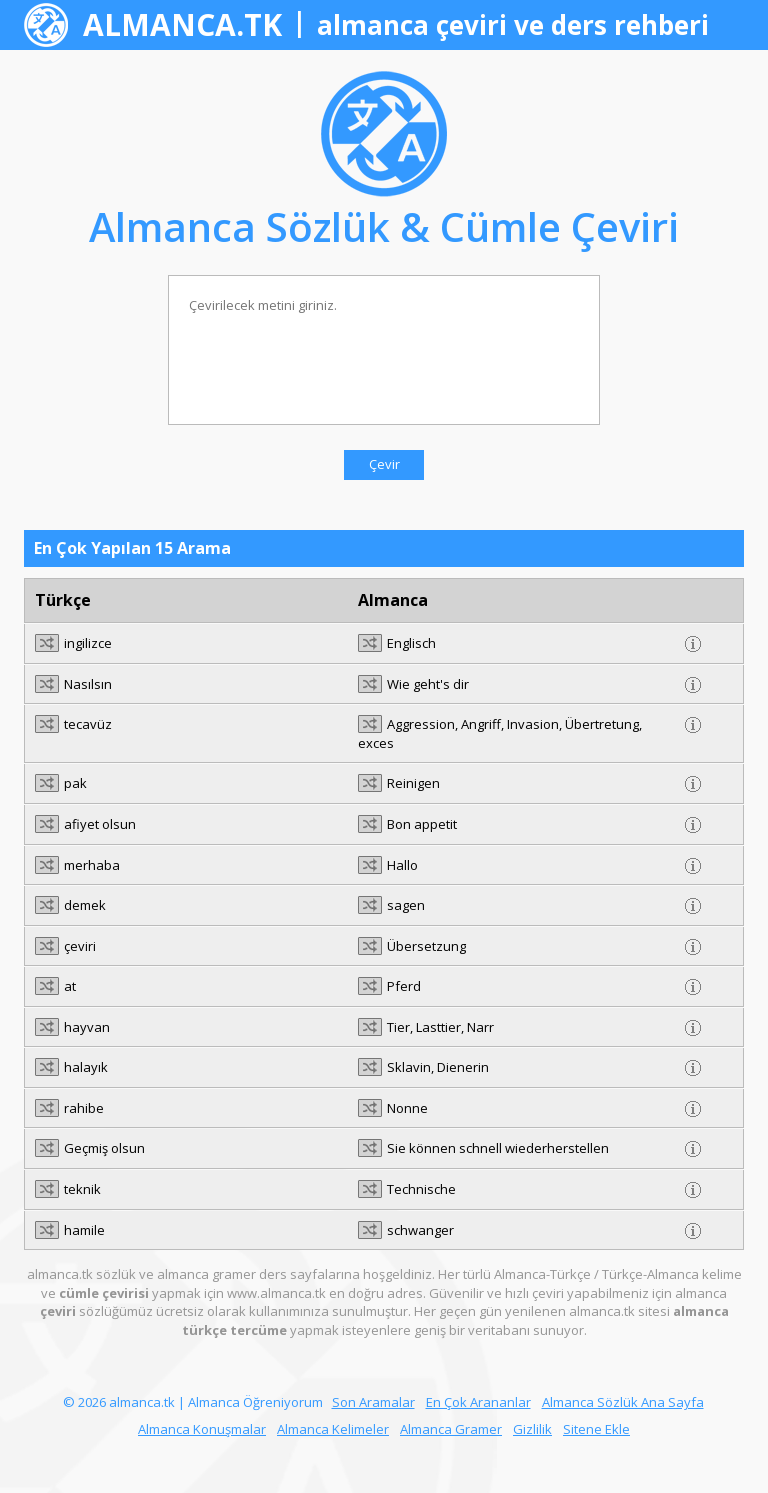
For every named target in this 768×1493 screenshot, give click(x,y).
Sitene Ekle (596, 1429)
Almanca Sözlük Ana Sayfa (623, 1402)
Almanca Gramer (451, 1429)
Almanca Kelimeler (333, 1429)
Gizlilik (532, 1429)
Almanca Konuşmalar (202, 1429)
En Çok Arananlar (478, 1402)
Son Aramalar (373, 1402)
